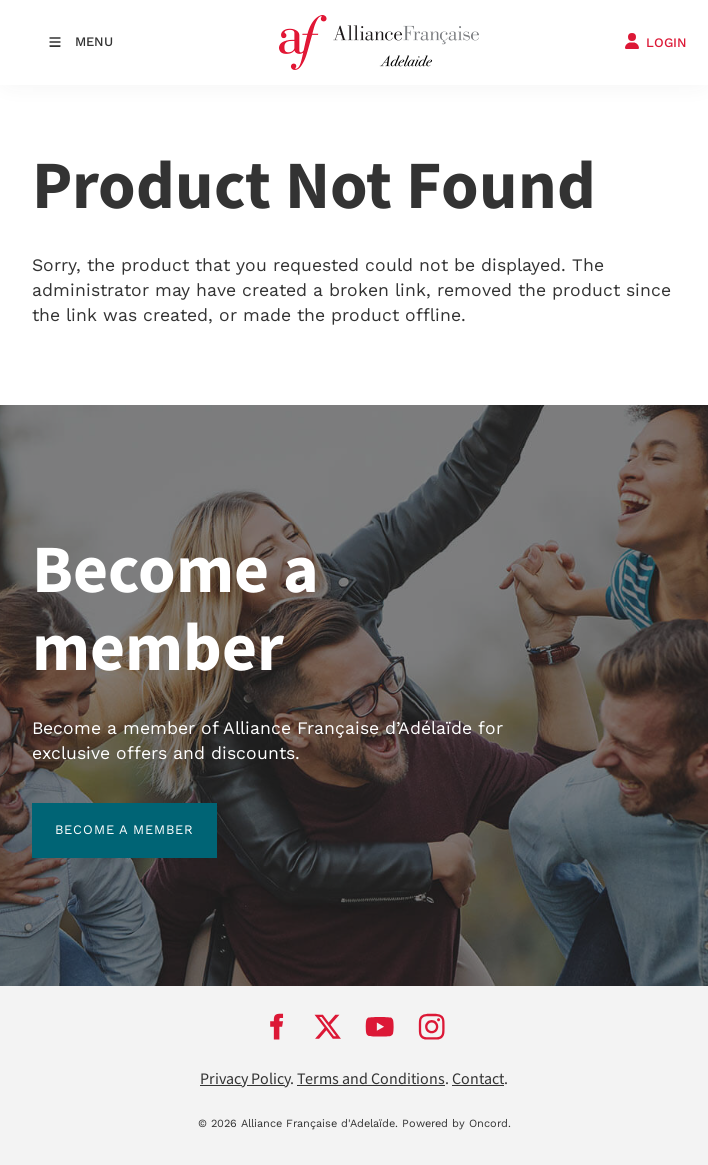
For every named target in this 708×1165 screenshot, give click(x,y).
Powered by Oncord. (456, 1123)
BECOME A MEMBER (101, 814)
